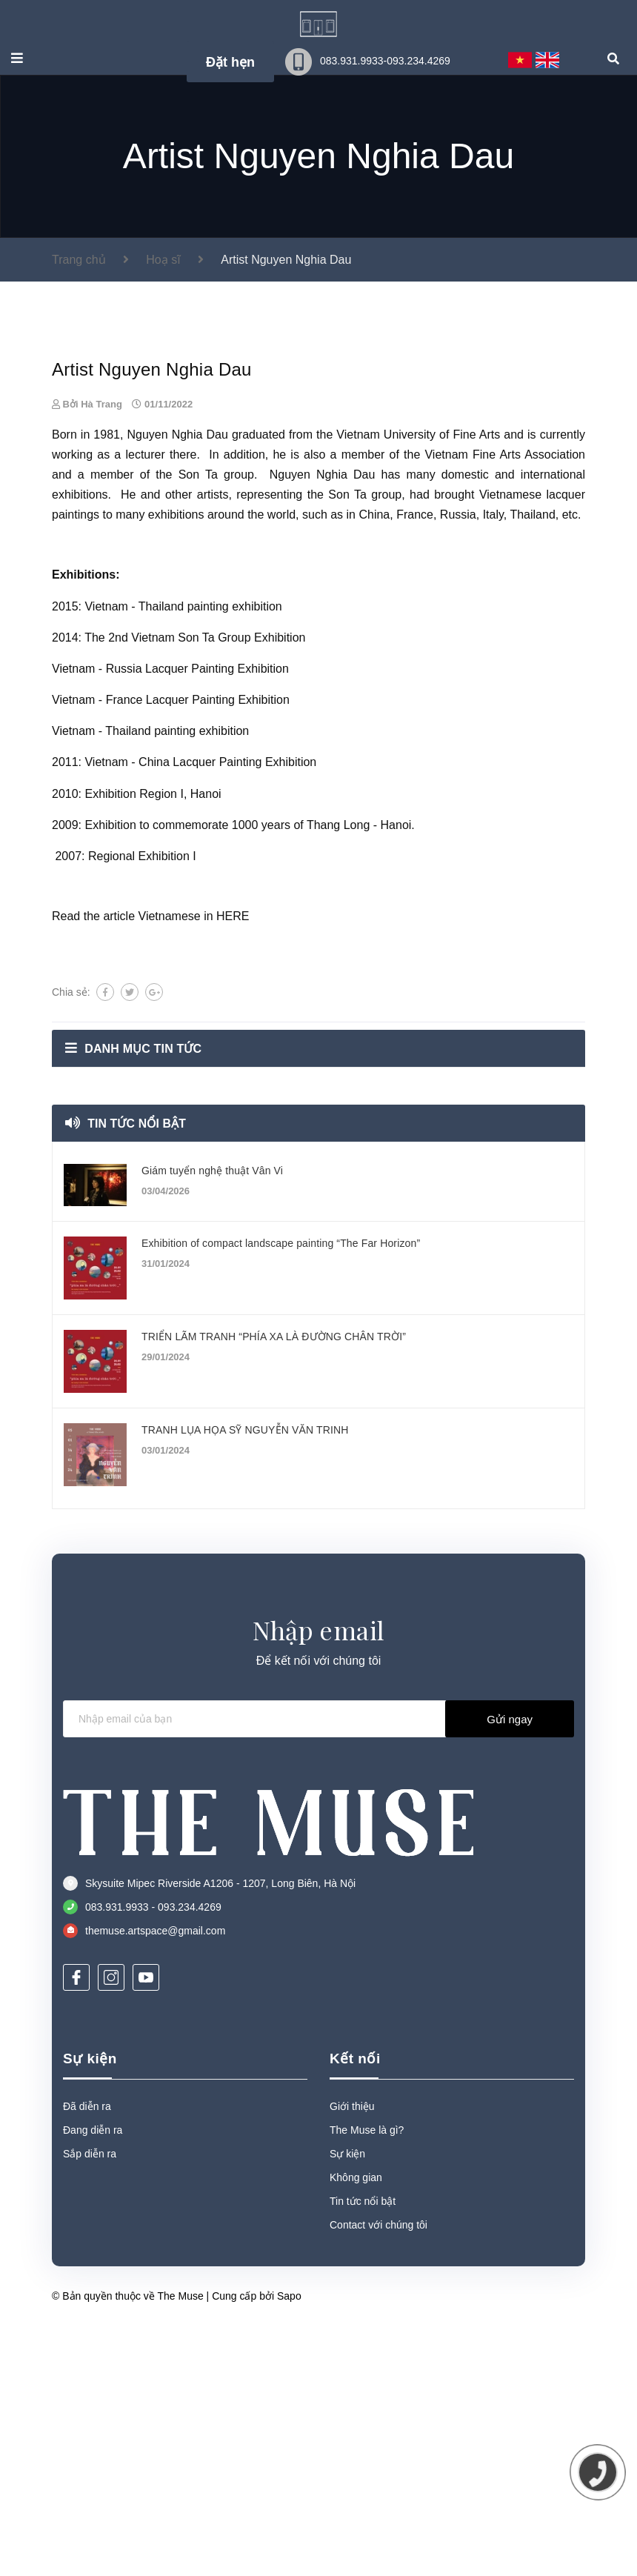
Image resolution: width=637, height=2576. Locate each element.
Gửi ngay (510, 2057)
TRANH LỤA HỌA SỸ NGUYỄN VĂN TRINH (244, 1768)
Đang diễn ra (92, 2468)
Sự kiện (90, 2396)
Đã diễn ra (87, 2444)
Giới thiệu (352, 2444)
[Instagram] (111, 2315)
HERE (232, 1254)
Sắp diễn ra (89, 2491)
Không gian (356, 2515)
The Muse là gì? (367, 2468)
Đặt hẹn (230, 62)
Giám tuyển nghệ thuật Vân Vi (212, 1508)
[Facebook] (76, 2315)
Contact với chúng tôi (378, 2563)
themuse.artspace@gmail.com (155, 2268)
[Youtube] (146, 2315)
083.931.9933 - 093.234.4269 (153, 2245)
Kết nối (355, 2396)
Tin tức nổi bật (137, 1461)
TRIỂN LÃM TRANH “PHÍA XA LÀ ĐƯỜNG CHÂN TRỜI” (273, 1674)
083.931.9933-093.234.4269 (385, 61)
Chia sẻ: (71, 1330)
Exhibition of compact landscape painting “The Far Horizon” (280, 1581)
